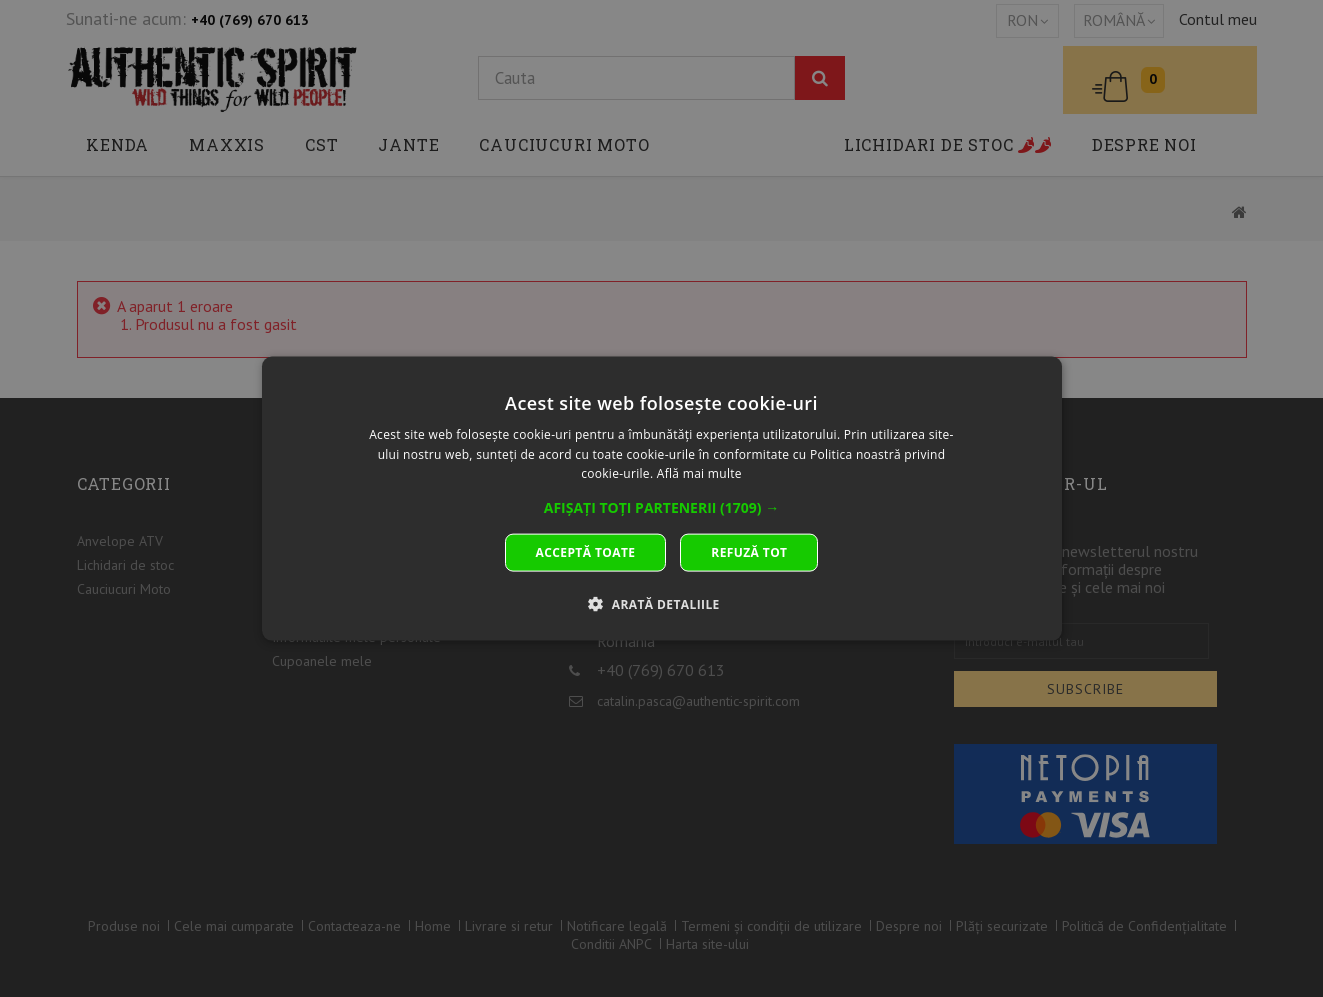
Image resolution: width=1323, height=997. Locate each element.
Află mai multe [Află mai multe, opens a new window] (699, 473)
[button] (662, 508)
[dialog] (662, 498)
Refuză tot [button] (749, 552)
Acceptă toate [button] (586, 552)
